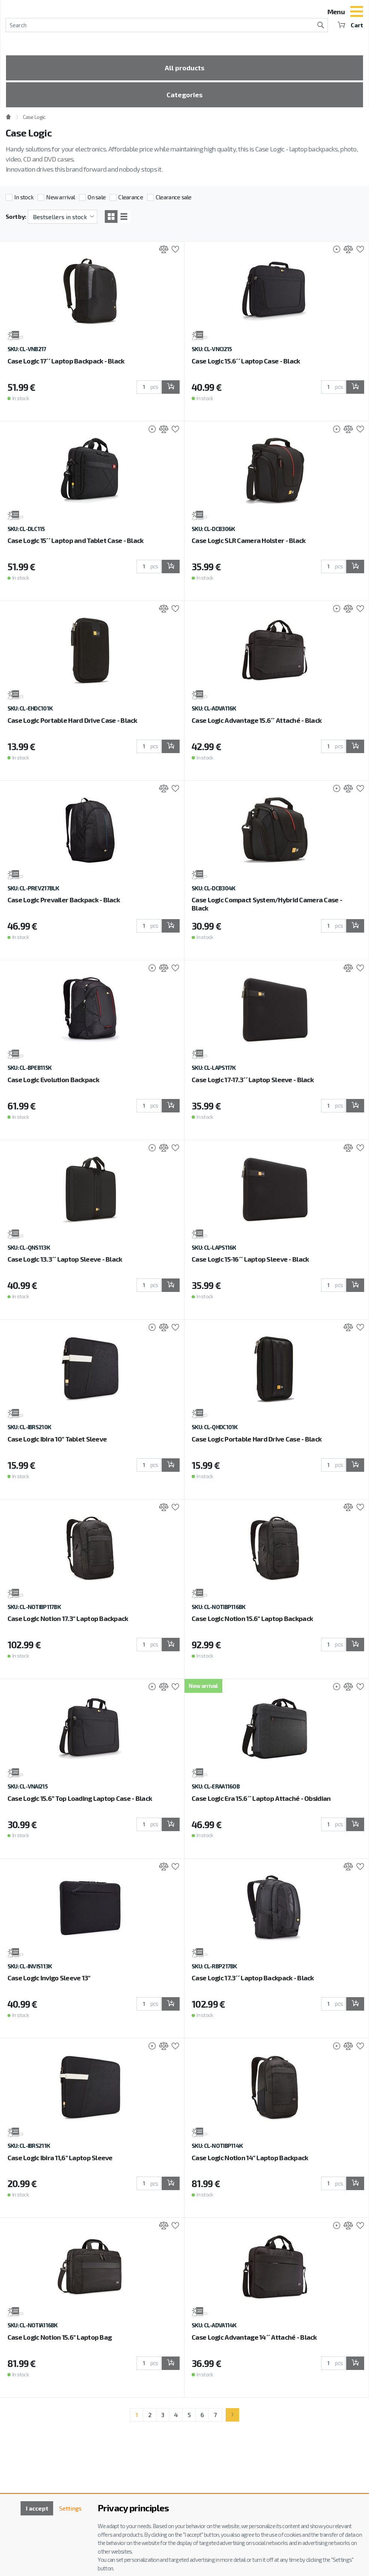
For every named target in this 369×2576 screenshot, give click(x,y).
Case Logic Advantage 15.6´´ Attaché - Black (256, 720)
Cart (350, 24)
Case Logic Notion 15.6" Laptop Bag (59, 2337)
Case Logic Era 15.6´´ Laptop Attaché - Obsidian (261, 1798)
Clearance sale (174, 196)
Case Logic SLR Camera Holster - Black (248, 540)
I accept (37, 2508)
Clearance (130, 196)
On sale (97, 196)
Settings (70, 2508)
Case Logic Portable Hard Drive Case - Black (72, 720)
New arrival (60, 196)
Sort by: (16, 216)
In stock (23, 196)
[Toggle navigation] (356, 12)
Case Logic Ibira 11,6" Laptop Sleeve (60, 2157)
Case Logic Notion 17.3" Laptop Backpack (67, 1618)
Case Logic (34, 117)
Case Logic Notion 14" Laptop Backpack (250, 2157)
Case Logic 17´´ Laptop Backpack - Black (66, 361)
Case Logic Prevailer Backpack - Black (63, 900)
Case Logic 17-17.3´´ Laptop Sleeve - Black (253, 1079)
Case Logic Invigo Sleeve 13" (49, 1978)
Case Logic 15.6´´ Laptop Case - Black (246, 361)
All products (184, 68)
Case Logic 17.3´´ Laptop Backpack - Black (253, 1978)
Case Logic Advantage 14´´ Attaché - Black (254, 2337)
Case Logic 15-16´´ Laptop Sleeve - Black (250, 1259)
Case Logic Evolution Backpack (53, 1079)
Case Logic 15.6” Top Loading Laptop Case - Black (79, 1798)
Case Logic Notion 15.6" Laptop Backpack (252, 1618)
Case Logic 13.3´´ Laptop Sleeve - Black (64, 1259)
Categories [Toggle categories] (184, 94)
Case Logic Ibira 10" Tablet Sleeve (57, 1439)
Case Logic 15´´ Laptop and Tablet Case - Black (75, 540)
